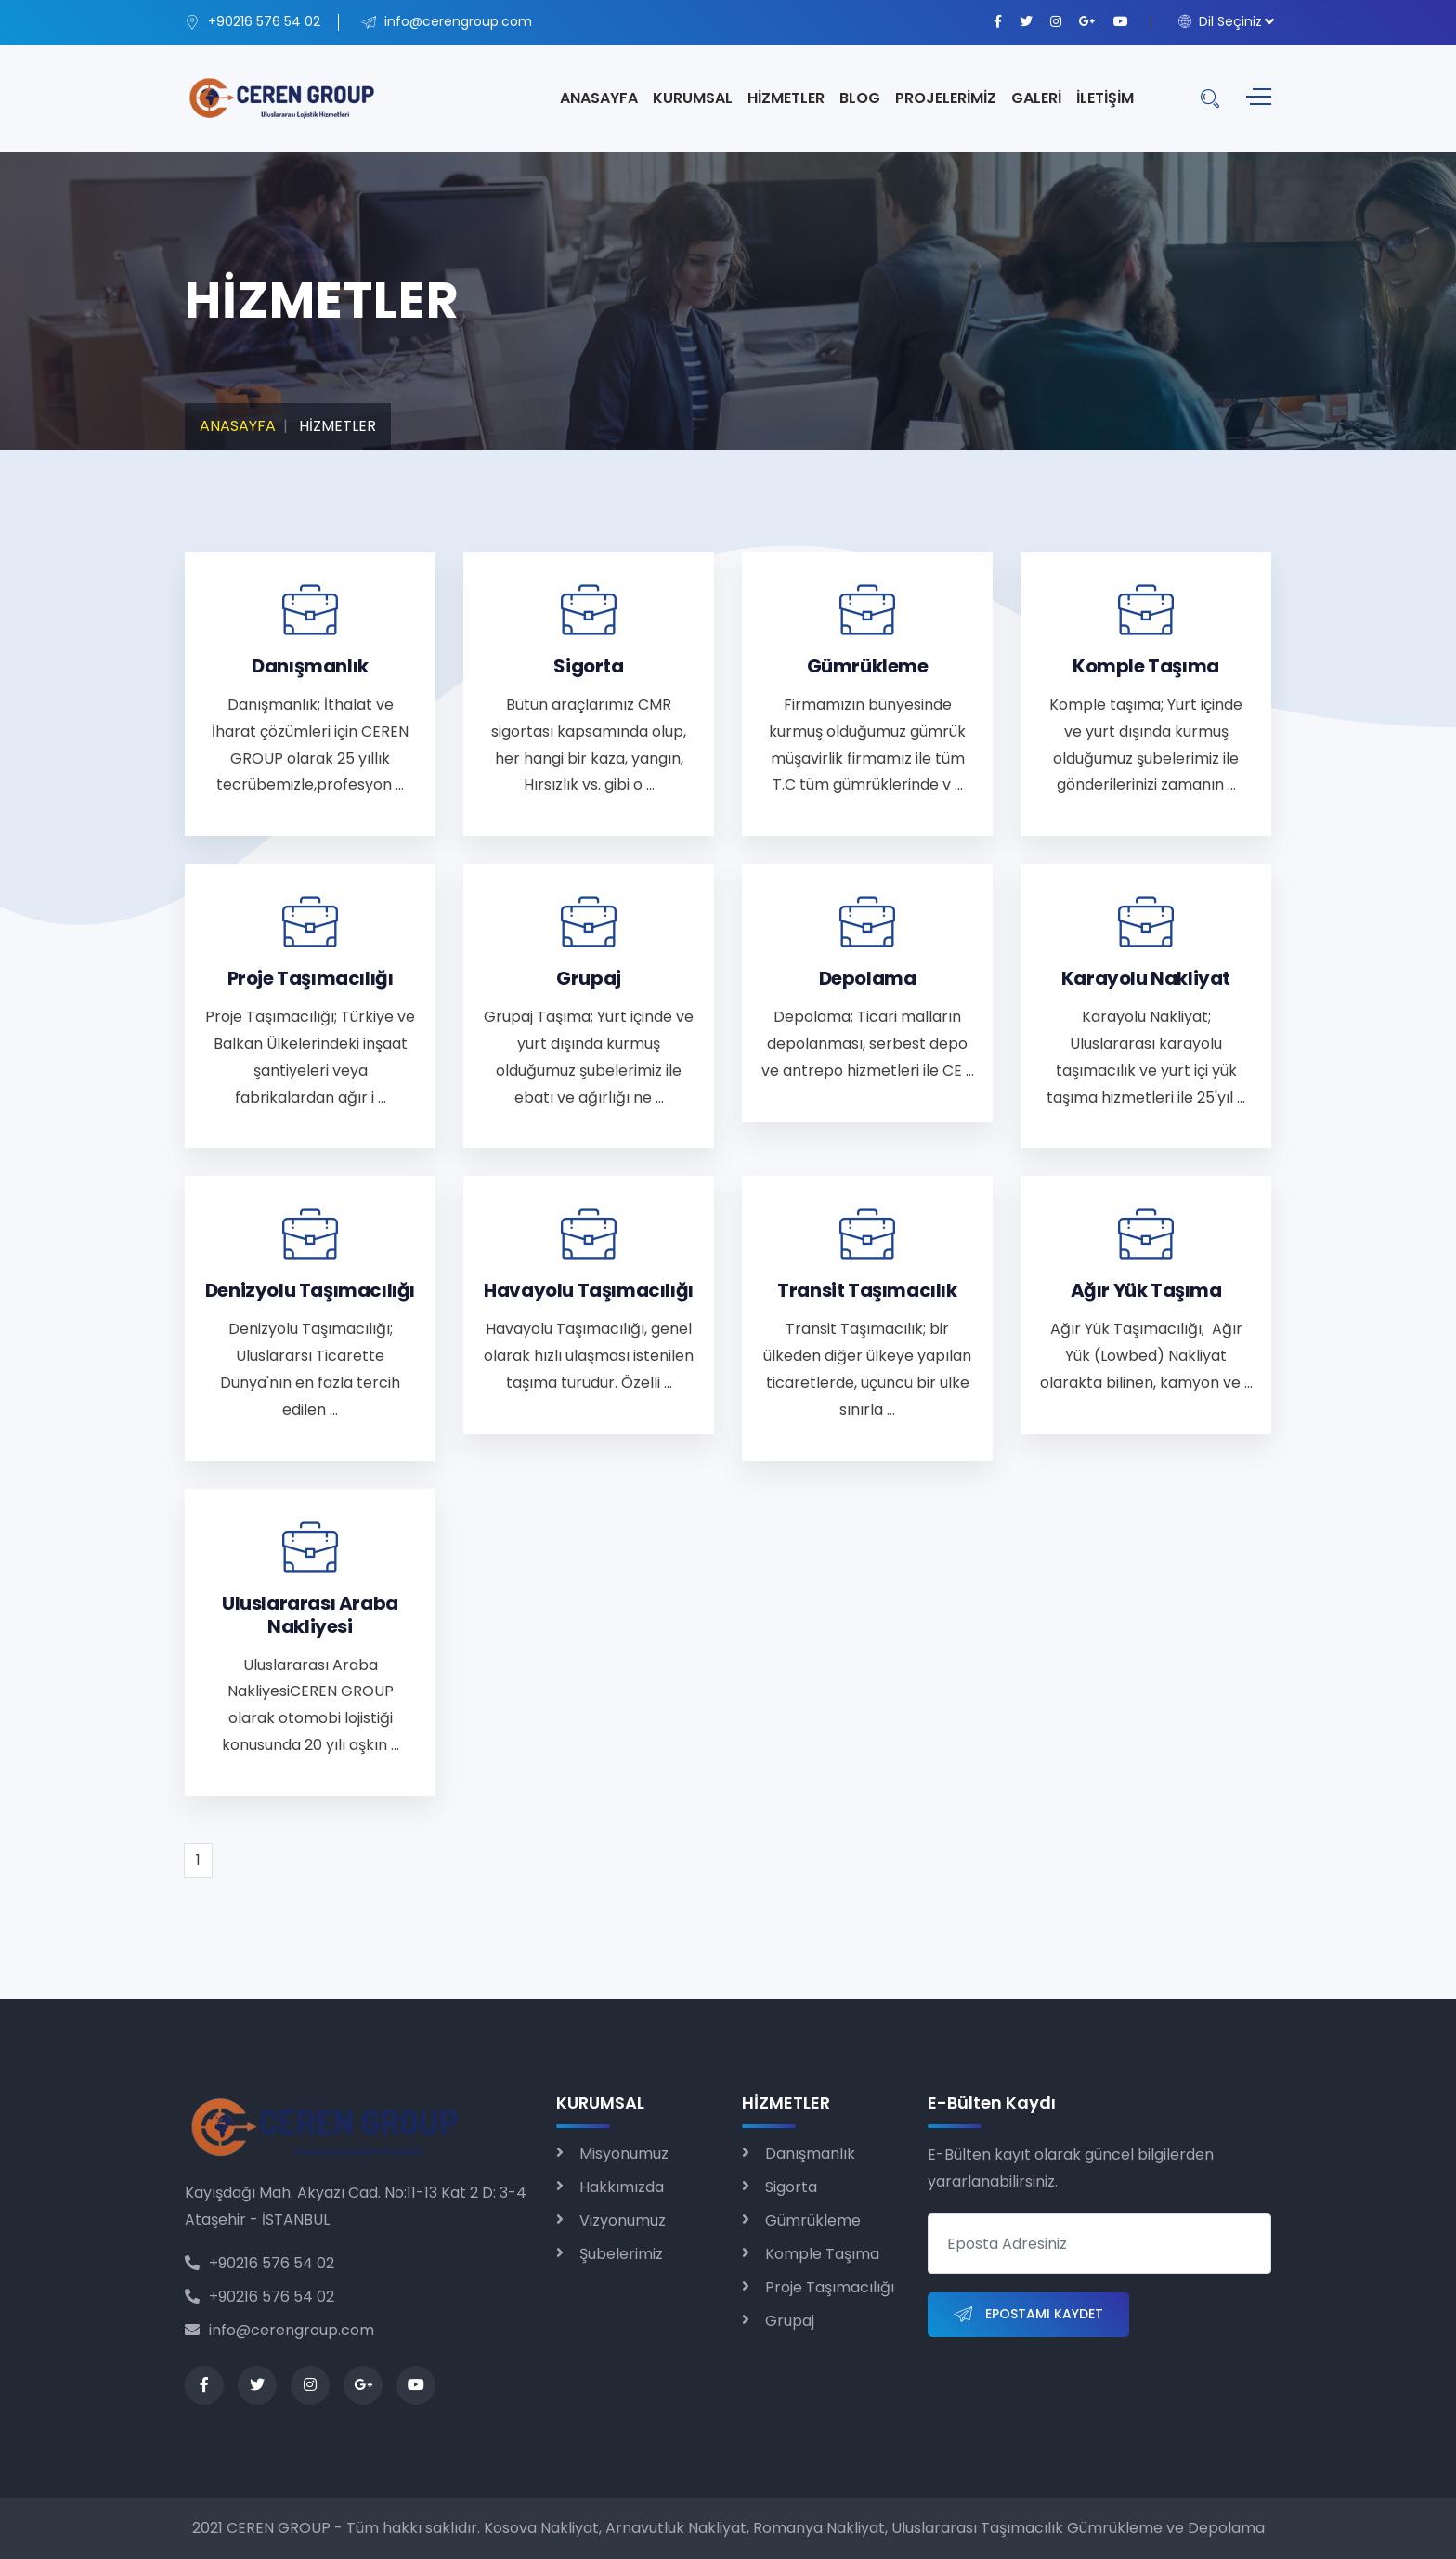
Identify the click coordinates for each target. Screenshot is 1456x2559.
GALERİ (1036, 98)
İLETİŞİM (1105, 98)
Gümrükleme (813, 2220)
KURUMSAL (693, 98)
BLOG (859, 98)
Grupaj (789, 2320)
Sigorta (791, 2187)
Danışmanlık (810, 2153)
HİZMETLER (786, 98)
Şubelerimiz (621, 2254)
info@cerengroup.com (279, 2330)
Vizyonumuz (622, 2220)
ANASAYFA (599, 98)
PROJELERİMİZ (945, 98)
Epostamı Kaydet (1028, 2315)
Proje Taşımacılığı (829, 2287)
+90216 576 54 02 (259, 2263)
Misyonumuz (624, 2153)
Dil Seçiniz (1220, 21)
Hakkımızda (621, 2187)
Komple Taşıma (822, 2254)
